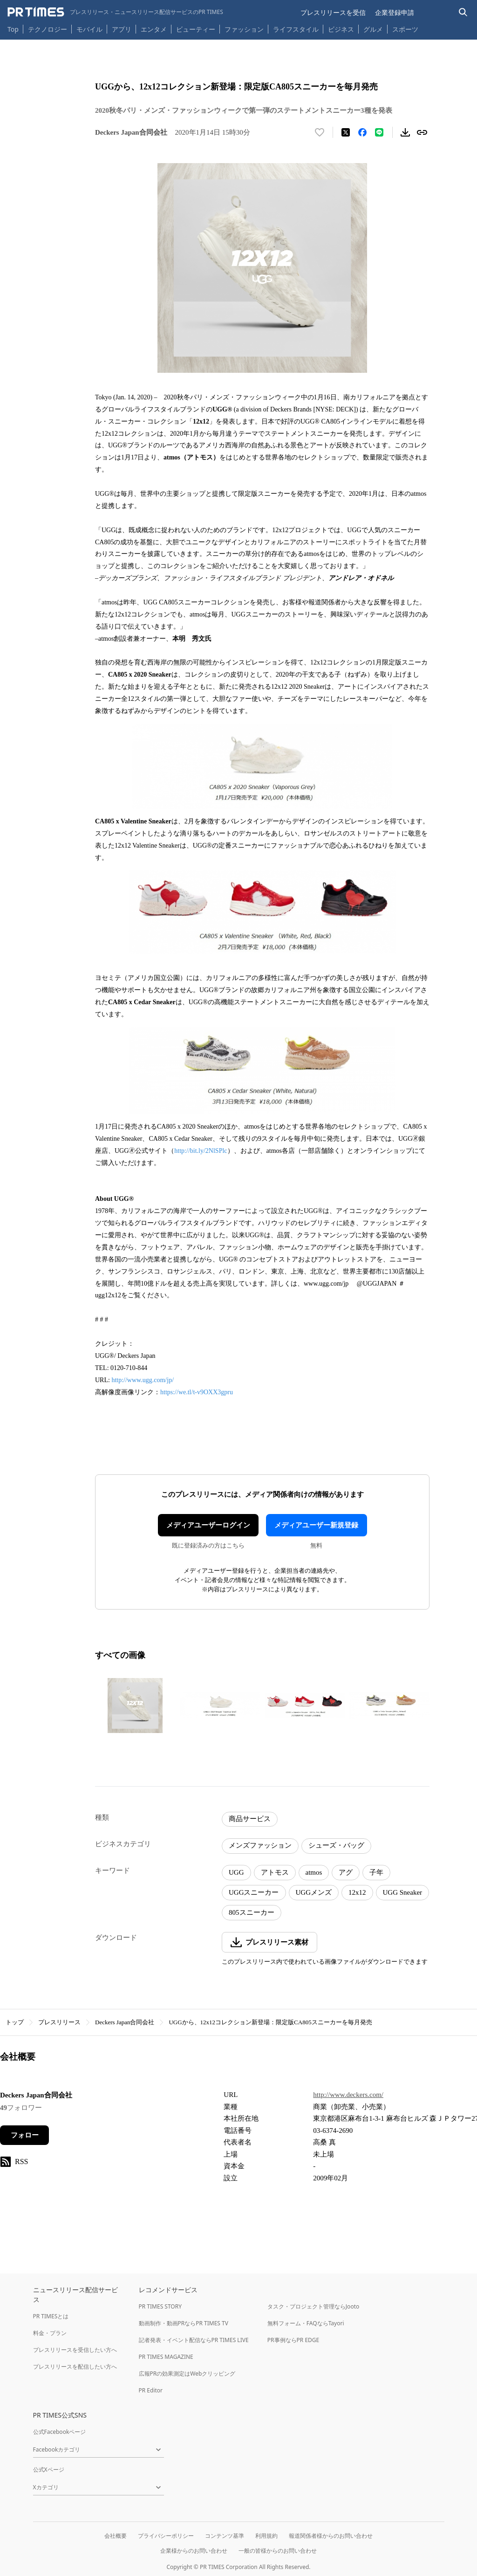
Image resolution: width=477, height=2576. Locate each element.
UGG (236, 1872)
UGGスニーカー (254, 1892)
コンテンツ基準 (224, 2536)
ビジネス (341, 29)
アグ (346, 1872)
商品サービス (250, 1818)
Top (13, 29)
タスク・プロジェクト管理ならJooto (313, 2306)
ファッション (244, 29)
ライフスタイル (296, 29)
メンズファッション (260, 1845)
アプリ (121, 29)
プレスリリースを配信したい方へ (75, 2366)
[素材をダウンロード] (405, 132)
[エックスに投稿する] (345, 132)
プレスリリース (59, 2022)
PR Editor (151, 2390)
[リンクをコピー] (422, 132)
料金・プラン (50, 2333)
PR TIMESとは (51, 2316)
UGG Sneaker (402, 1892)
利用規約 (266, 2536)
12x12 (357, 1892)
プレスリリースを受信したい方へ (75, 2350)
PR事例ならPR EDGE (293, 2340)
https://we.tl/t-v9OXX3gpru (196, 1392)
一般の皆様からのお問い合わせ (277, 2551)
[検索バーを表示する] (463, 12)
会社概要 (115, 2536)
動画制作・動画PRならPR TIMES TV (183, 2323)
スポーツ (405, 29)
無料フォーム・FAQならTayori (305, 2323)
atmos (314, 1872)
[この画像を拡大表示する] (135, 1705)
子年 (376, 1872)
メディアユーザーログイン (208, 1525)
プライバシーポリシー (166, 2536)
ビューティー (195, 29)
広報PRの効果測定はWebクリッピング (187, 2373)
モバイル (89, 29)
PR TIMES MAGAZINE (166, 2357)
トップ (15, 2022)
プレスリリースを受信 (333, 12)
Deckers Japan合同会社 (124, 2022)
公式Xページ (48, 2469)
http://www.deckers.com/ (348, 2094)
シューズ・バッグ (336, 1845)
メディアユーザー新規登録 (316, 1525)
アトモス (275, 1872)
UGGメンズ (314, 1892)
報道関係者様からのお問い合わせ (331, 2536)
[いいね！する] (319, 132)
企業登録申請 (394, 12)
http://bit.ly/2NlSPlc (200, 1150)
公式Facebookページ (59, 2432)
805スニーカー (251, 1912)
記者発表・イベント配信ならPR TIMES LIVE (194, 2340)
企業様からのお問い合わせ (193, 2551)
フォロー (25, 2135)
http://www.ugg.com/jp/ (142, 1380)
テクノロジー (47, 29)
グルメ (373, 29)
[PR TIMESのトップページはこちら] (115, 12)
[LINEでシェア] (379, 132)
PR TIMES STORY (160, 2306)
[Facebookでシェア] (362, 132)
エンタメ (154, 29)
